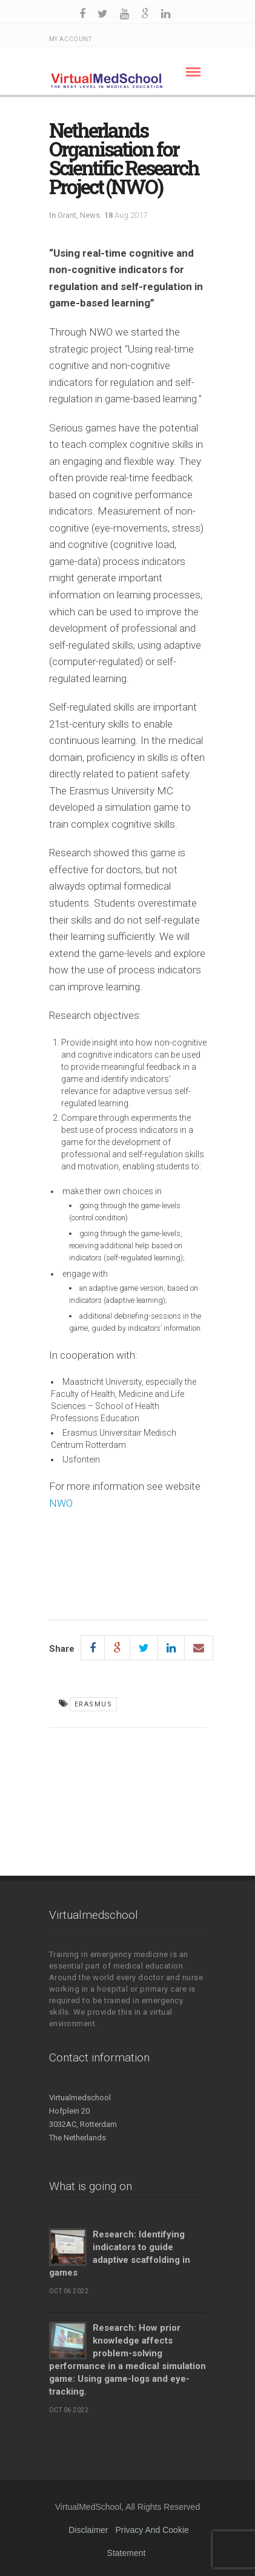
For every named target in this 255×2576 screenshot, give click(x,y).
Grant (67, 215)
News (90, 215)
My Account (70, 39)
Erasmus (94, 1704)
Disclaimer (88, 2530)
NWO (61, 1503)
